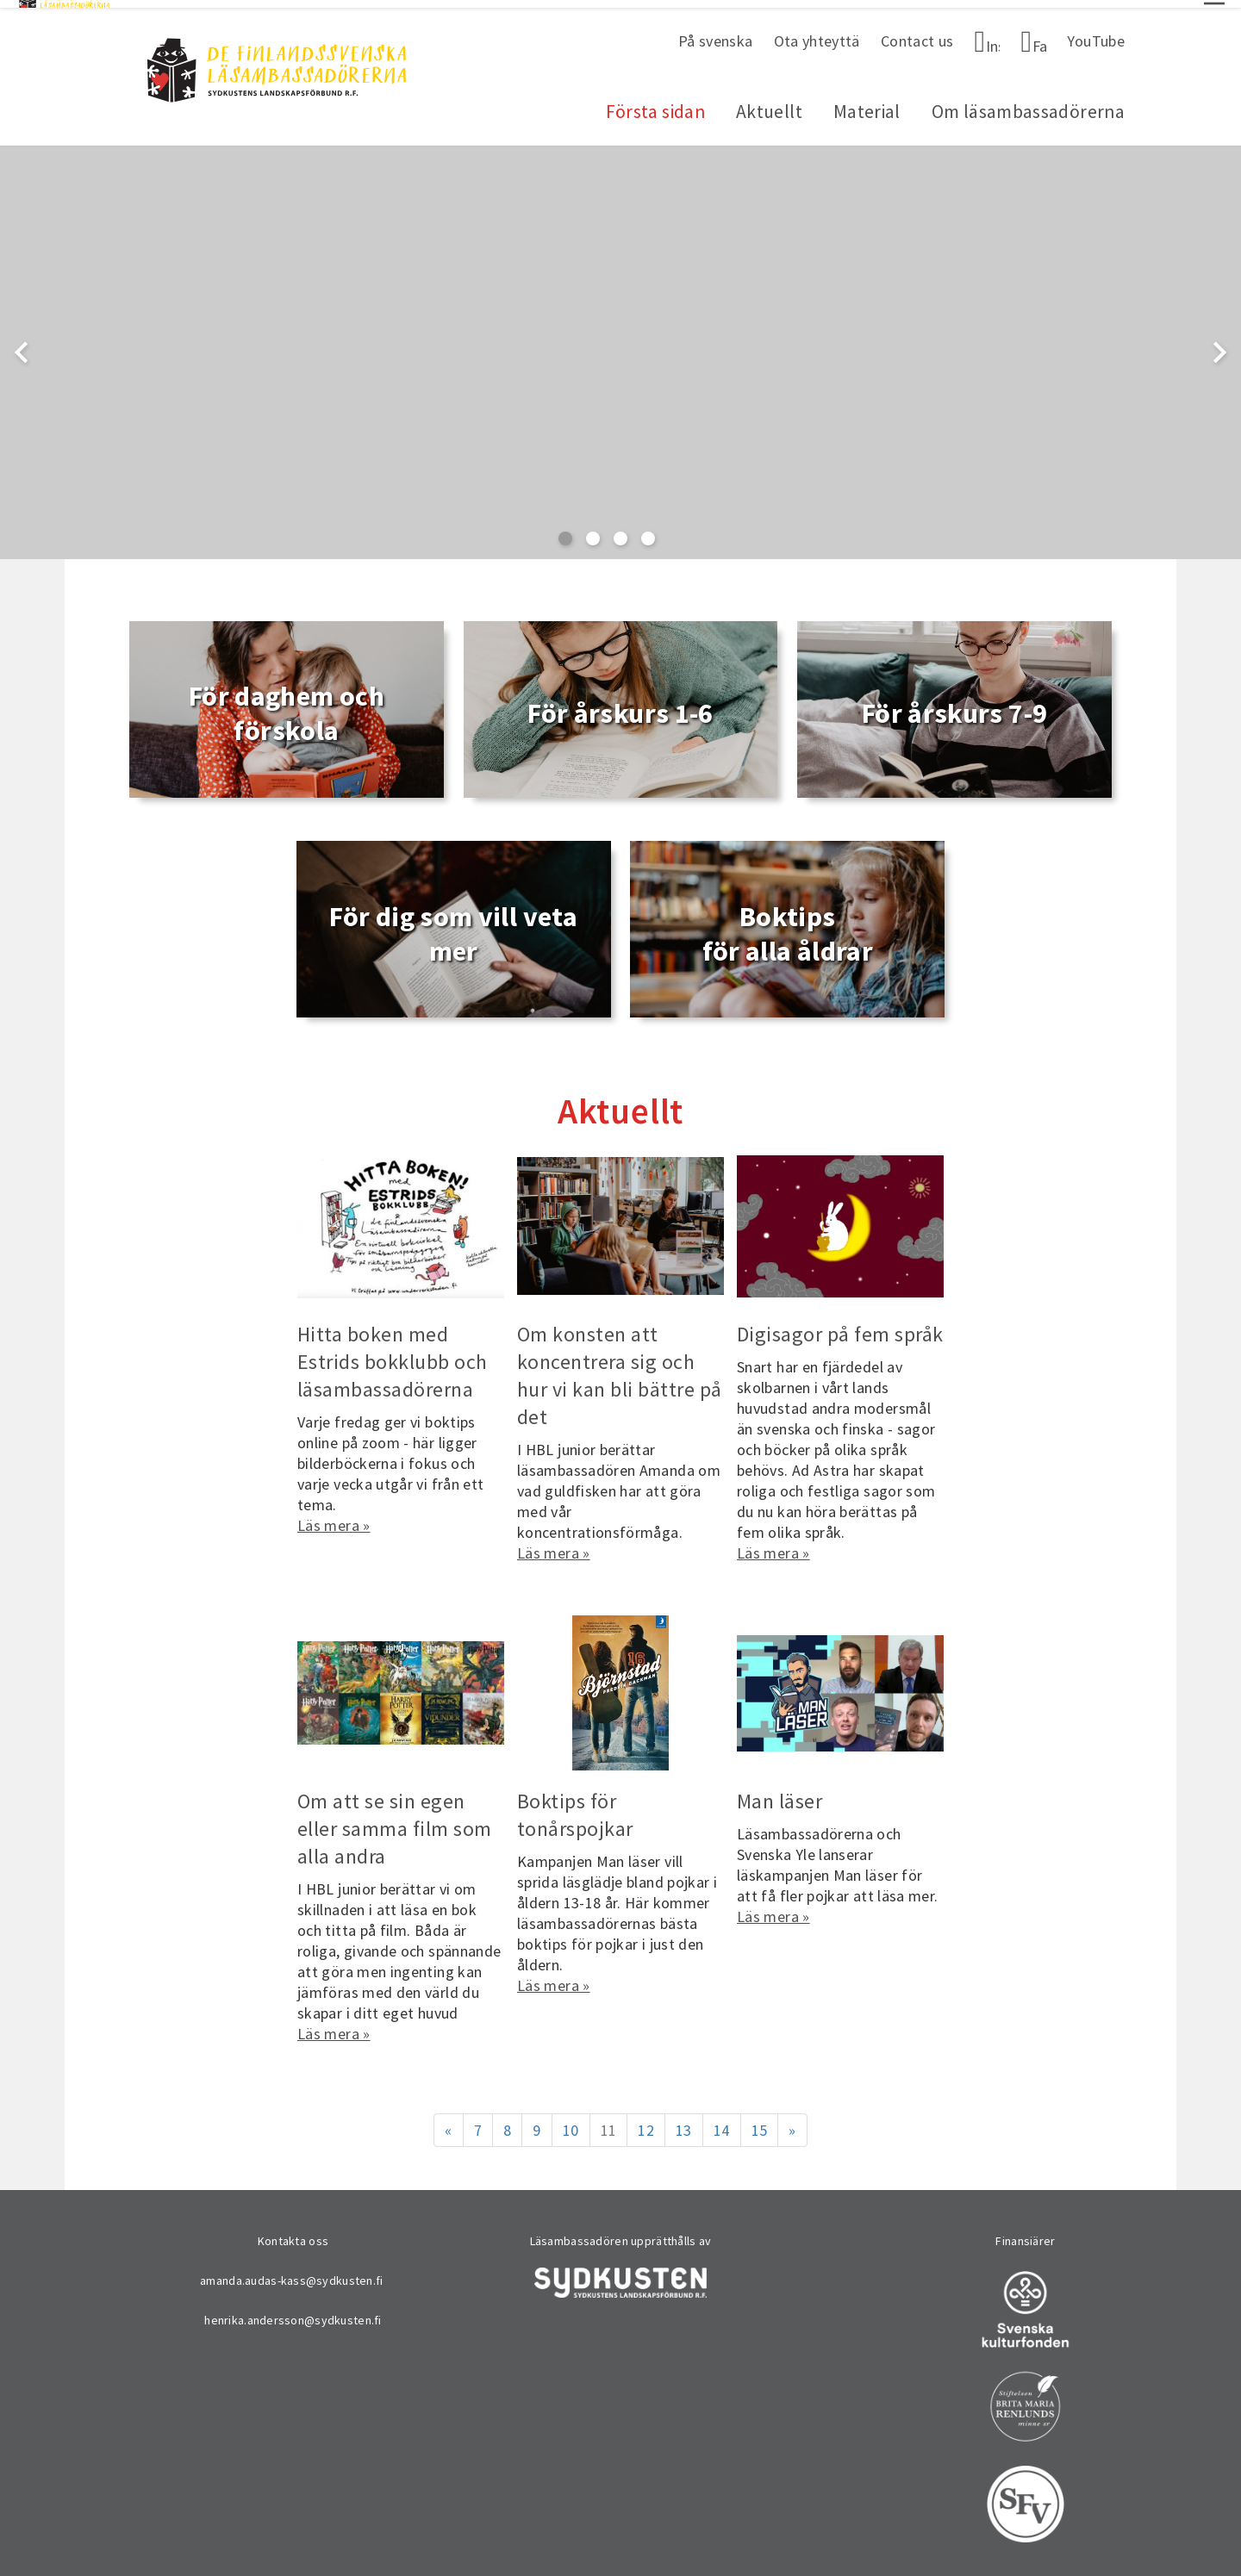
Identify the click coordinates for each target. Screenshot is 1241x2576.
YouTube (1096, 33)
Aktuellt (769, 104)
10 (571, 2122)
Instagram (993, 38)
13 (684, 2122)
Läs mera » (334, 1518)
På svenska (715, 33)
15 (759, 2122)
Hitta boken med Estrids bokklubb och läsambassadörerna (392, 1355)
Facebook (1039, 38)
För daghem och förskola (286, 706)
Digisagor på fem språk (840, 1327)
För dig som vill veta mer (453, 926)
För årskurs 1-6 (620, 706)
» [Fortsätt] (792, 2122)
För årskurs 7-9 (954, 706)
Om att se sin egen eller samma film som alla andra (394, 1821)
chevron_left (21, 344)
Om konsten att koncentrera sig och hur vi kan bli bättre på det (619, 1368)
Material (867, 104)
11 (609, 2122)
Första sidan (655, 104)
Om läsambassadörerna (1028, 104)
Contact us (917, 33)
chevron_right (1219, 344)
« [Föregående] (448, 2122)
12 (646, 2122)
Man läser (779, 1793)
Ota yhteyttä (817, 33)
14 (722, 2122)
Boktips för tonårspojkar (575, 1807)
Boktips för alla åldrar (787, 926)
